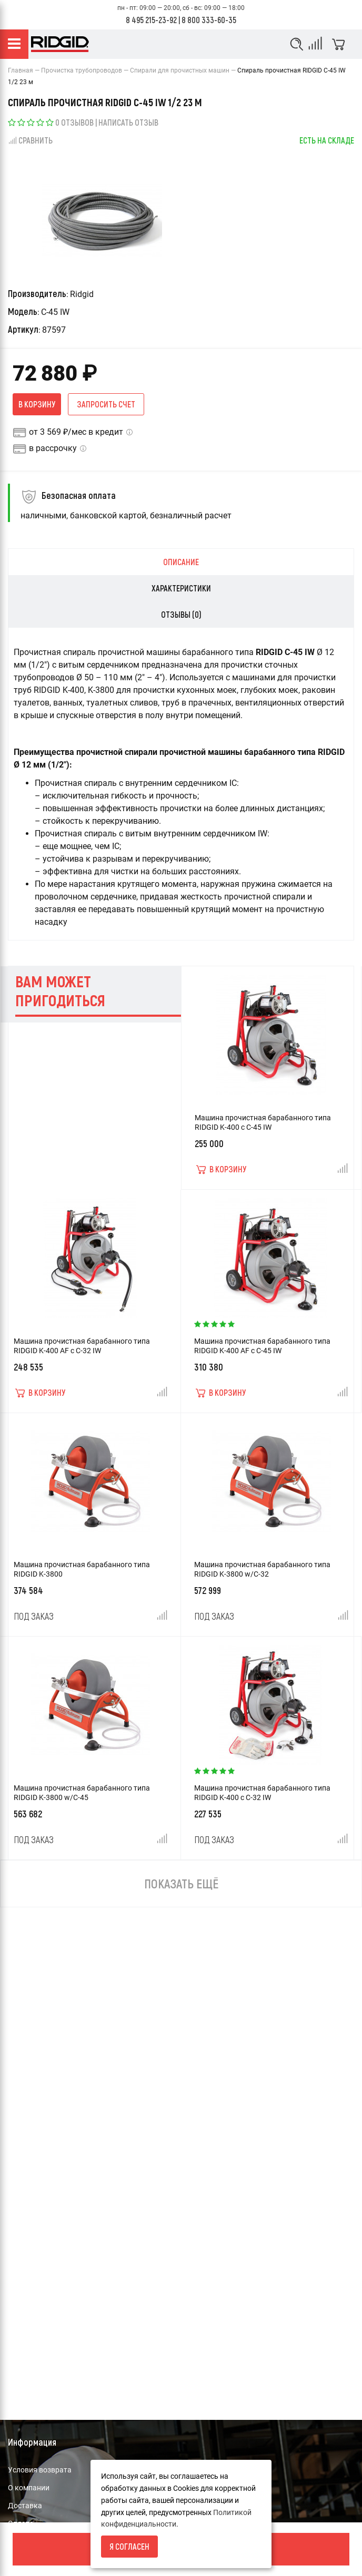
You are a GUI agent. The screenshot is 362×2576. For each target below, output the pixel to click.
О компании (28, 2487)
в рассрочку (53, 448)
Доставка (25, 2505)
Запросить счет (106, 404)
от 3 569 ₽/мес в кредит (76, 432)
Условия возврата (40, 2470)
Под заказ (34, 1616)
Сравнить (30, 140)
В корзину (36, 404)
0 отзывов (74, 122)
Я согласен (129, 2546)
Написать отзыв (128, 122)
